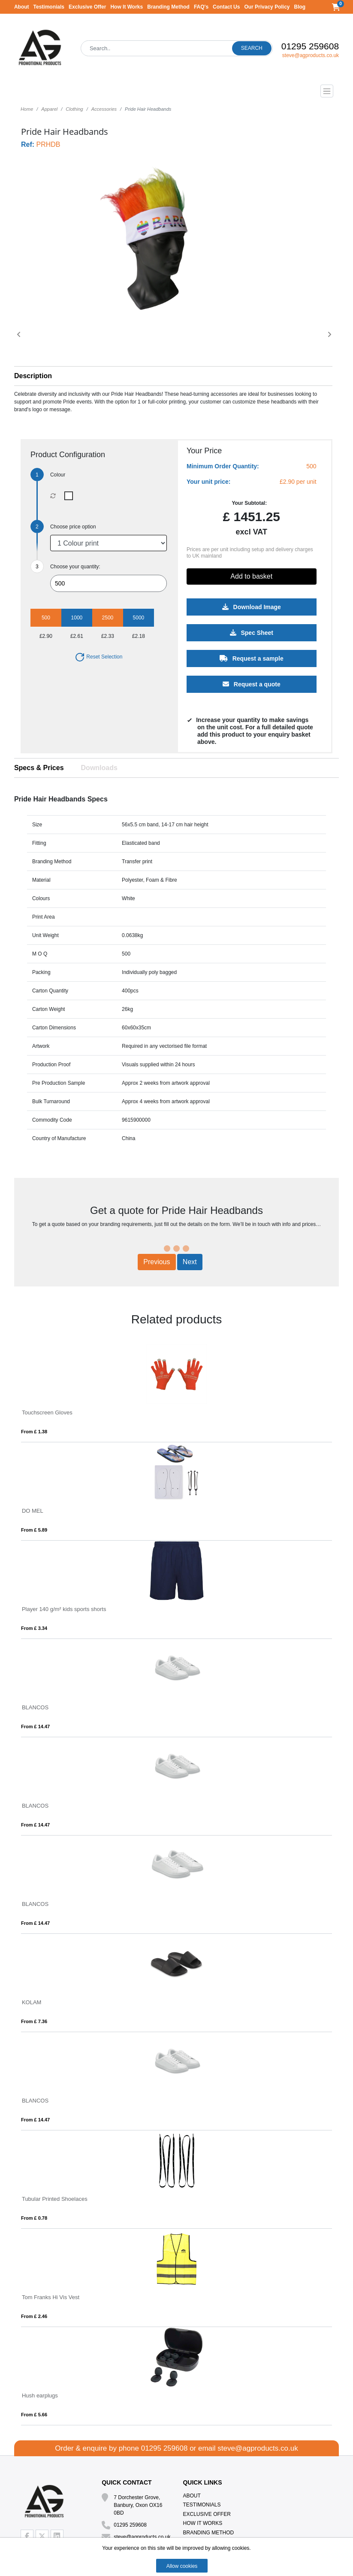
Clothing (74, 109)
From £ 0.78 (34, 2218)
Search (251, 48)
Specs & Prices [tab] (39, 767)
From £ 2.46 (34, 2316)
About (21, 7)
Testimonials (48, 7)
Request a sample (251, 658)
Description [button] (33, 375)
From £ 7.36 (34, 2021)
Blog (299, 7)
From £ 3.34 (34, 1628)
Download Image (251, 607)
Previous (156, 1261)
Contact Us (226, 7)
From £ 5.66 (34, 2414)
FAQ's (201, 7)
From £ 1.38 (34, 1431)
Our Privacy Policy (267, 7)
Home (27, 109)
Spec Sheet (251, 632)
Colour (57, 475)
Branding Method (168, 7)
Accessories (104, 109)
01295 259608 (310, 46)
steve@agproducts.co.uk (310, 55)
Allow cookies (182, 2566)
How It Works (126, 7)
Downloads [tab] (99, 767)
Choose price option (73, 527)
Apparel (49, 109)
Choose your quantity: (75, 567)
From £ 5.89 (34, 1529)
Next (190, 1261)
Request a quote (251, 684)
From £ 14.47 (35, 1726)
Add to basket (251, 576)
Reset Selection (98, 657)
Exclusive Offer (87, 7)
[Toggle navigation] (176, 91)
